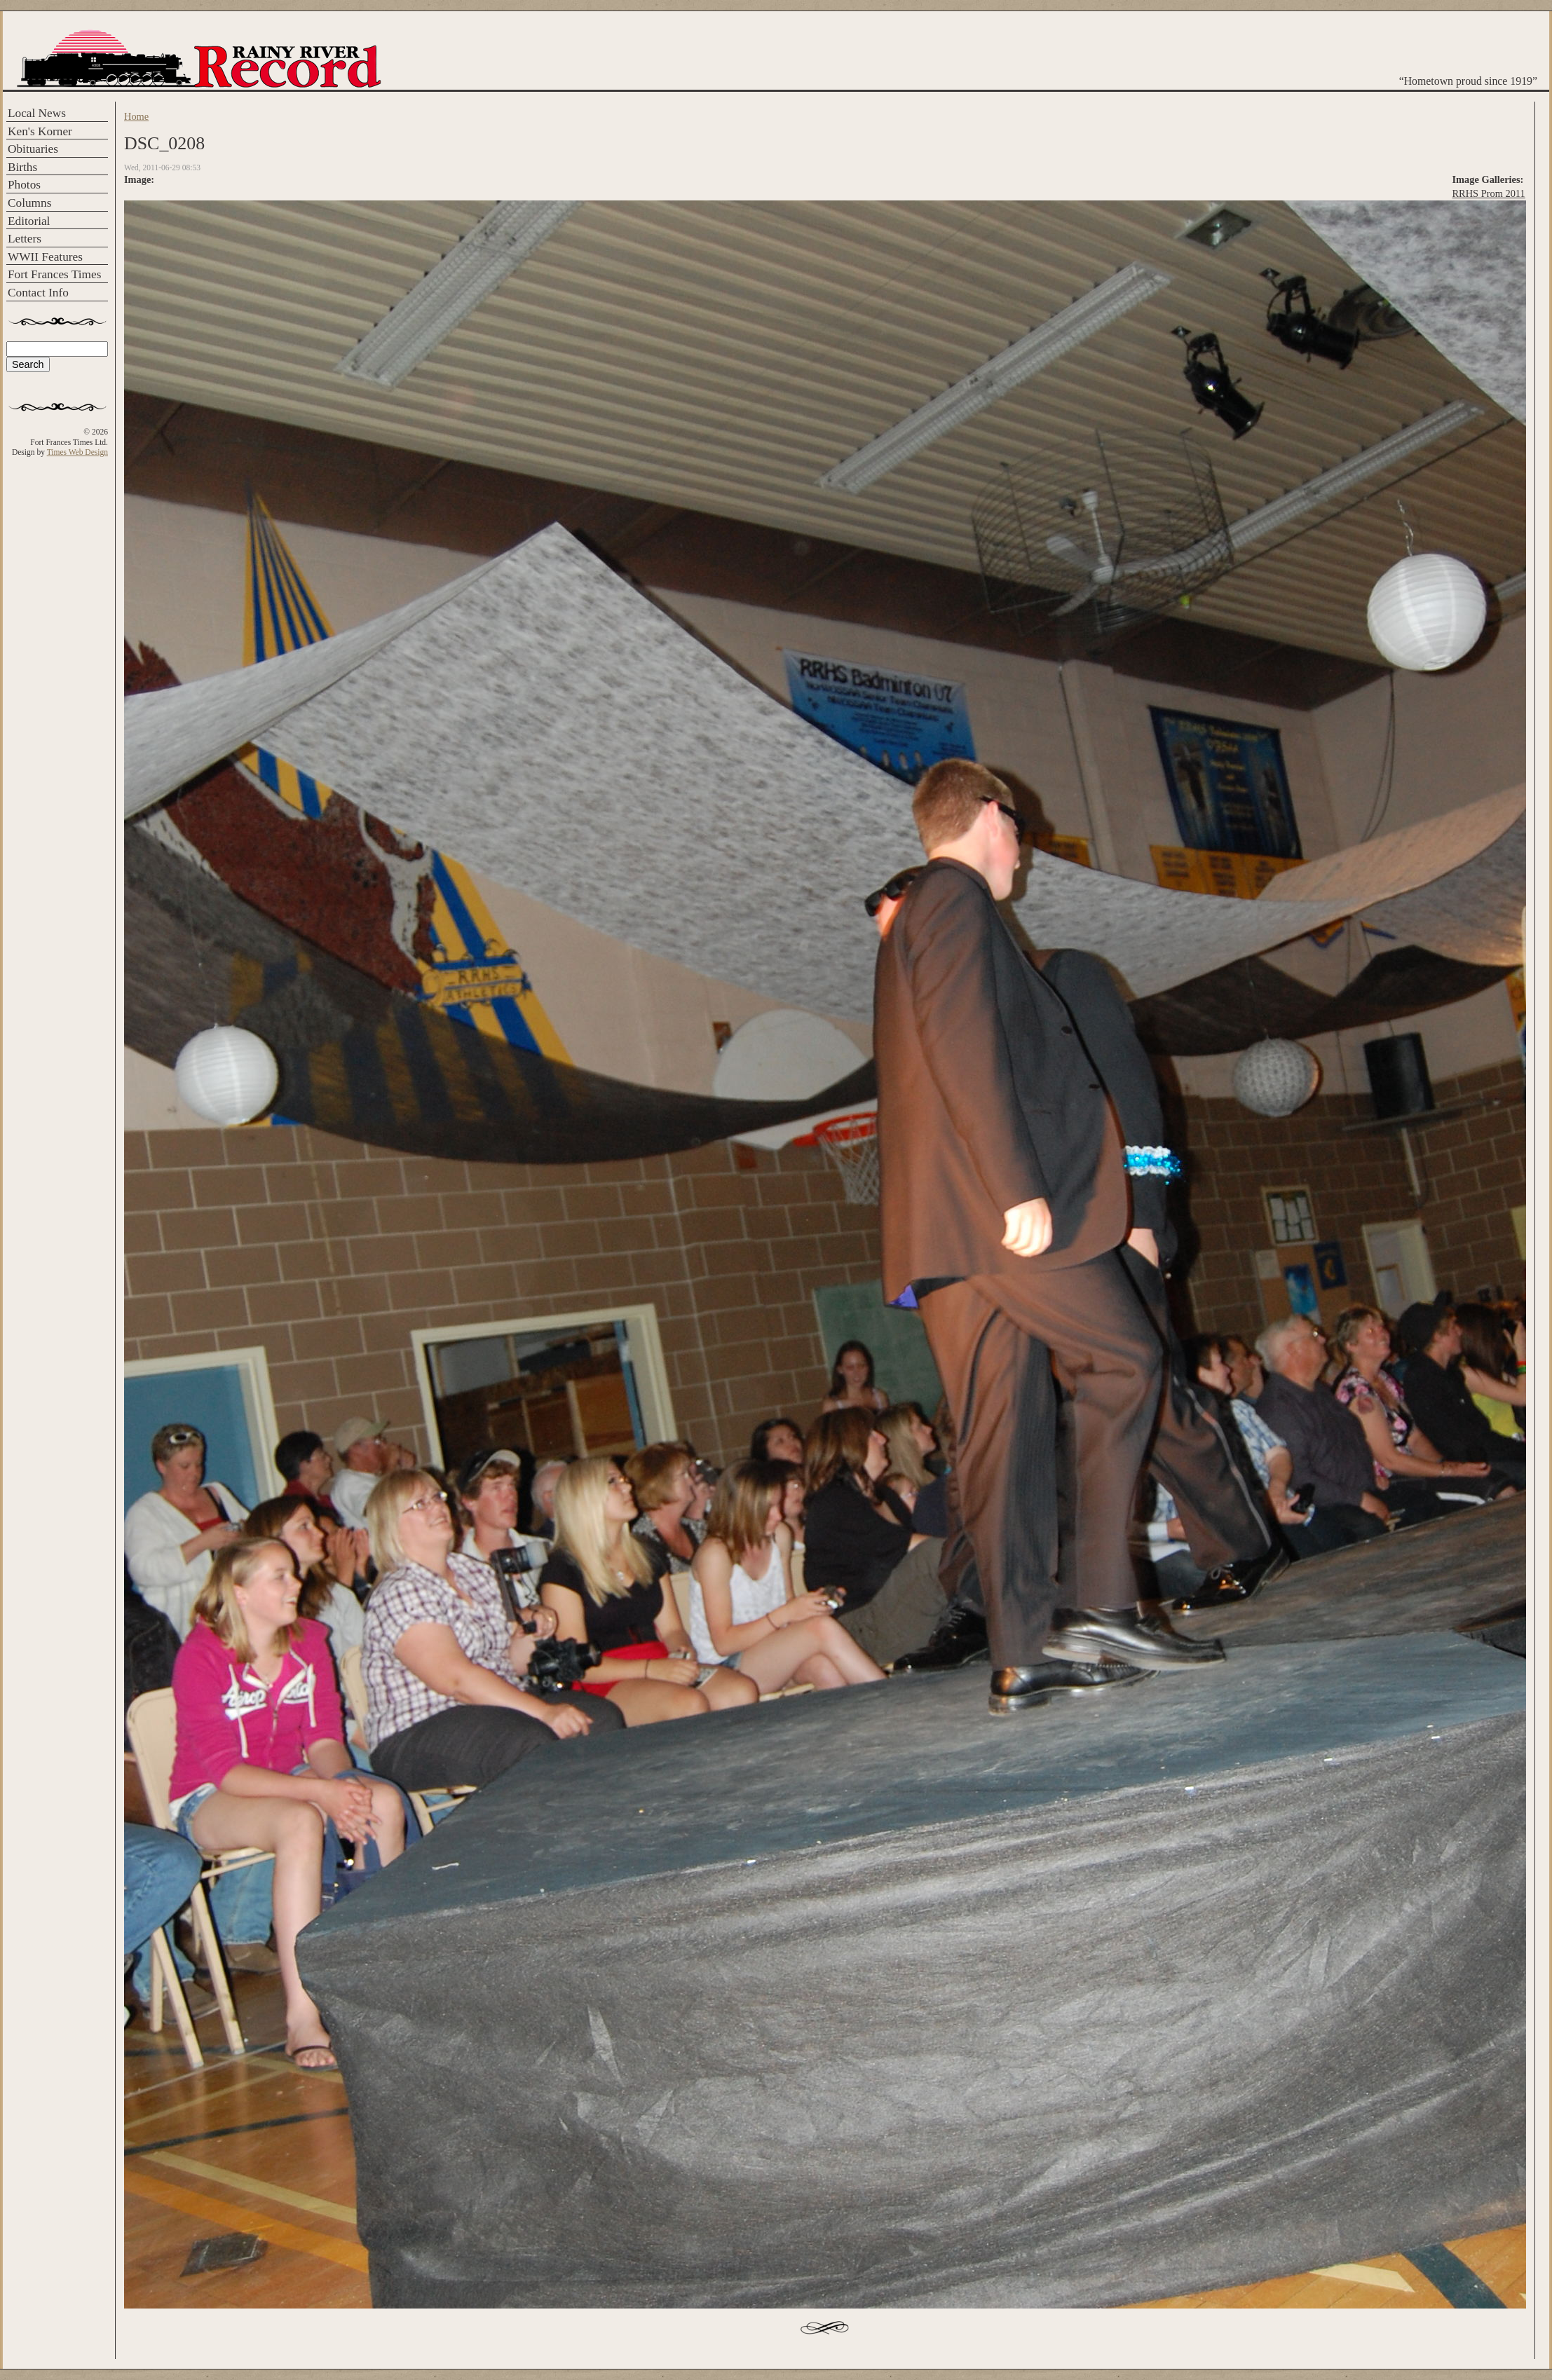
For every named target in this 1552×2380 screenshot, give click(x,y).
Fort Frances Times (54, 274)
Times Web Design (77, 452)
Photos (24, 184)
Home (136, 116)
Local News (37, 113)
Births (22, 167)
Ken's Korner (40, 131)
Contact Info (38, 292)
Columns (29, 203)
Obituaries (33, 149)
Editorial (29, 221)
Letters (24, 238)
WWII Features (45, 257)
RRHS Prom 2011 (1488, 193)
